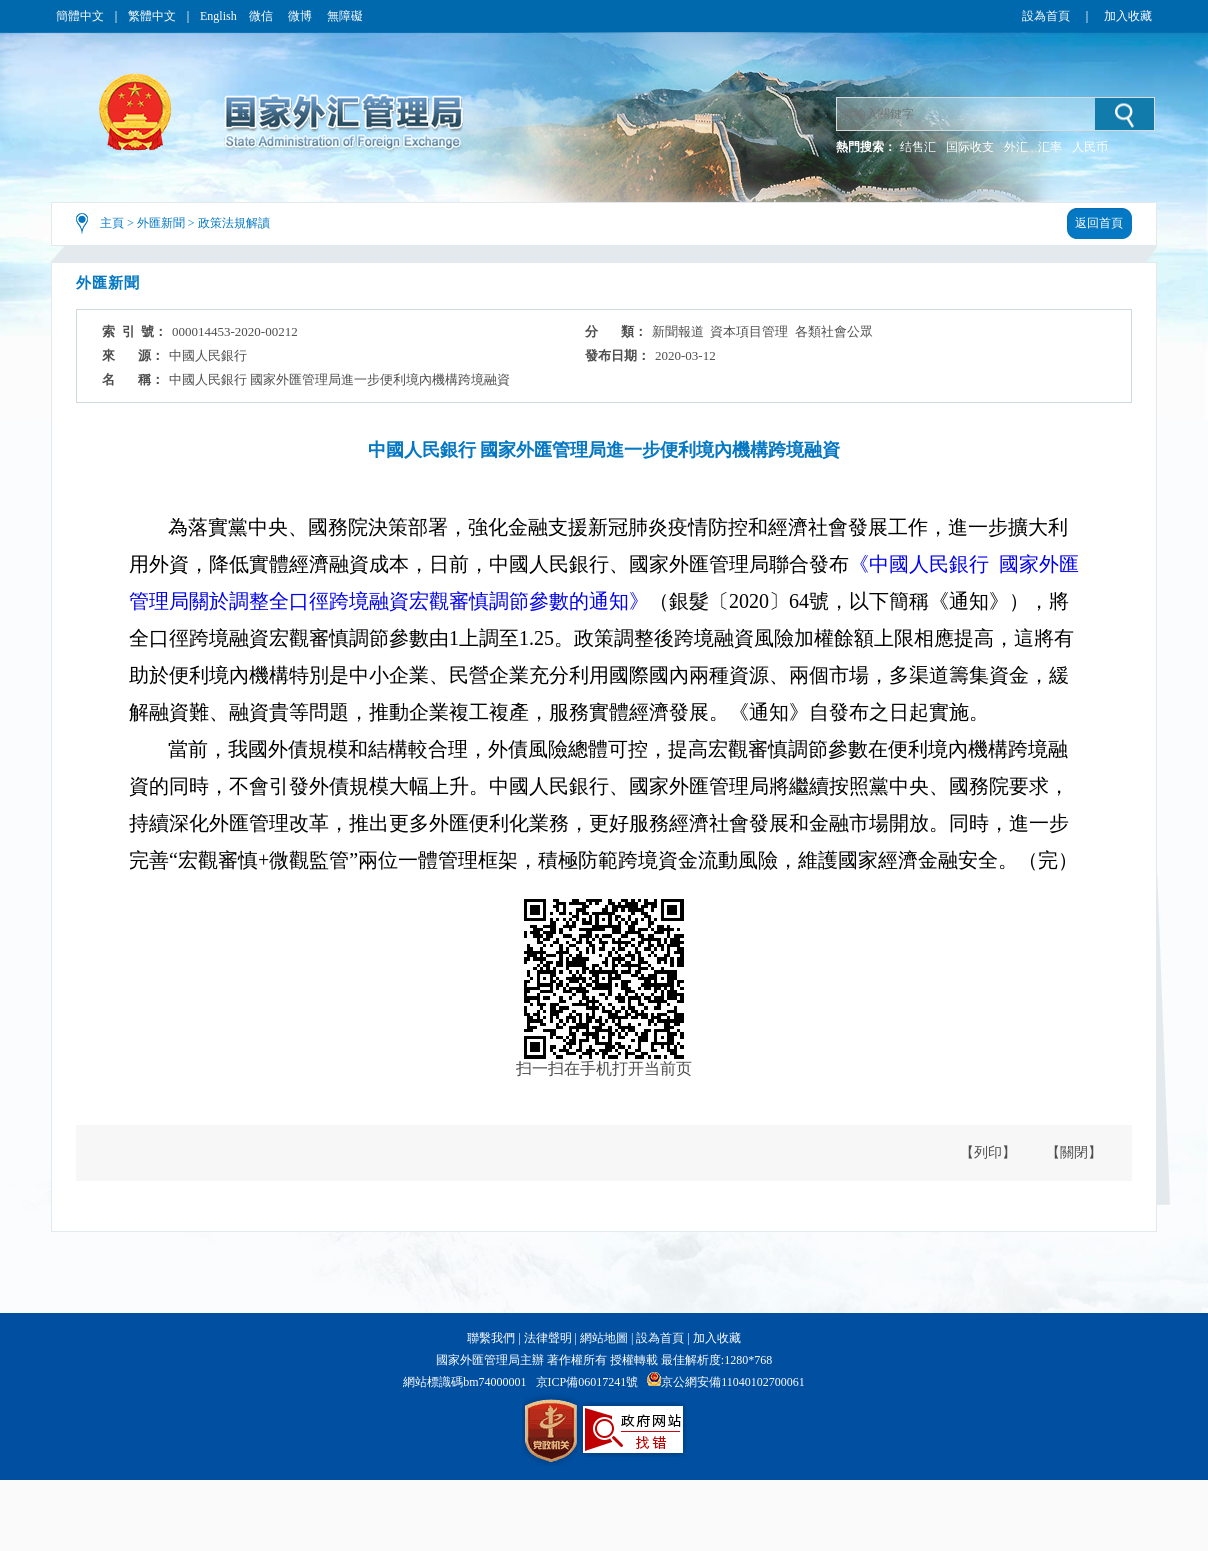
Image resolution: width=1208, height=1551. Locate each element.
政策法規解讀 (234, 223)
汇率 (1050, 147)
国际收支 (970, 147)
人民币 (1090, 147)
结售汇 (918, 147)
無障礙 (345, 16)
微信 (262, 16)
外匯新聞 (161, 223)
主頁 (112, 223)
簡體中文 (80, 16)
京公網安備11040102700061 (733, 1382)
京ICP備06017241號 (587, 1382)
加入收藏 (1128, 16)
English (218, 16)
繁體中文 (152, 16)
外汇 (1016, 147)
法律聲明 (548, 1338)
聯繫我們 (491, 1338)
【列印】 (988, 1152)
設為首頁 (1046, 16)
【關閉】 (1074, 1152)
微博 (301, 16)
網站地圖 (604, 1338)
